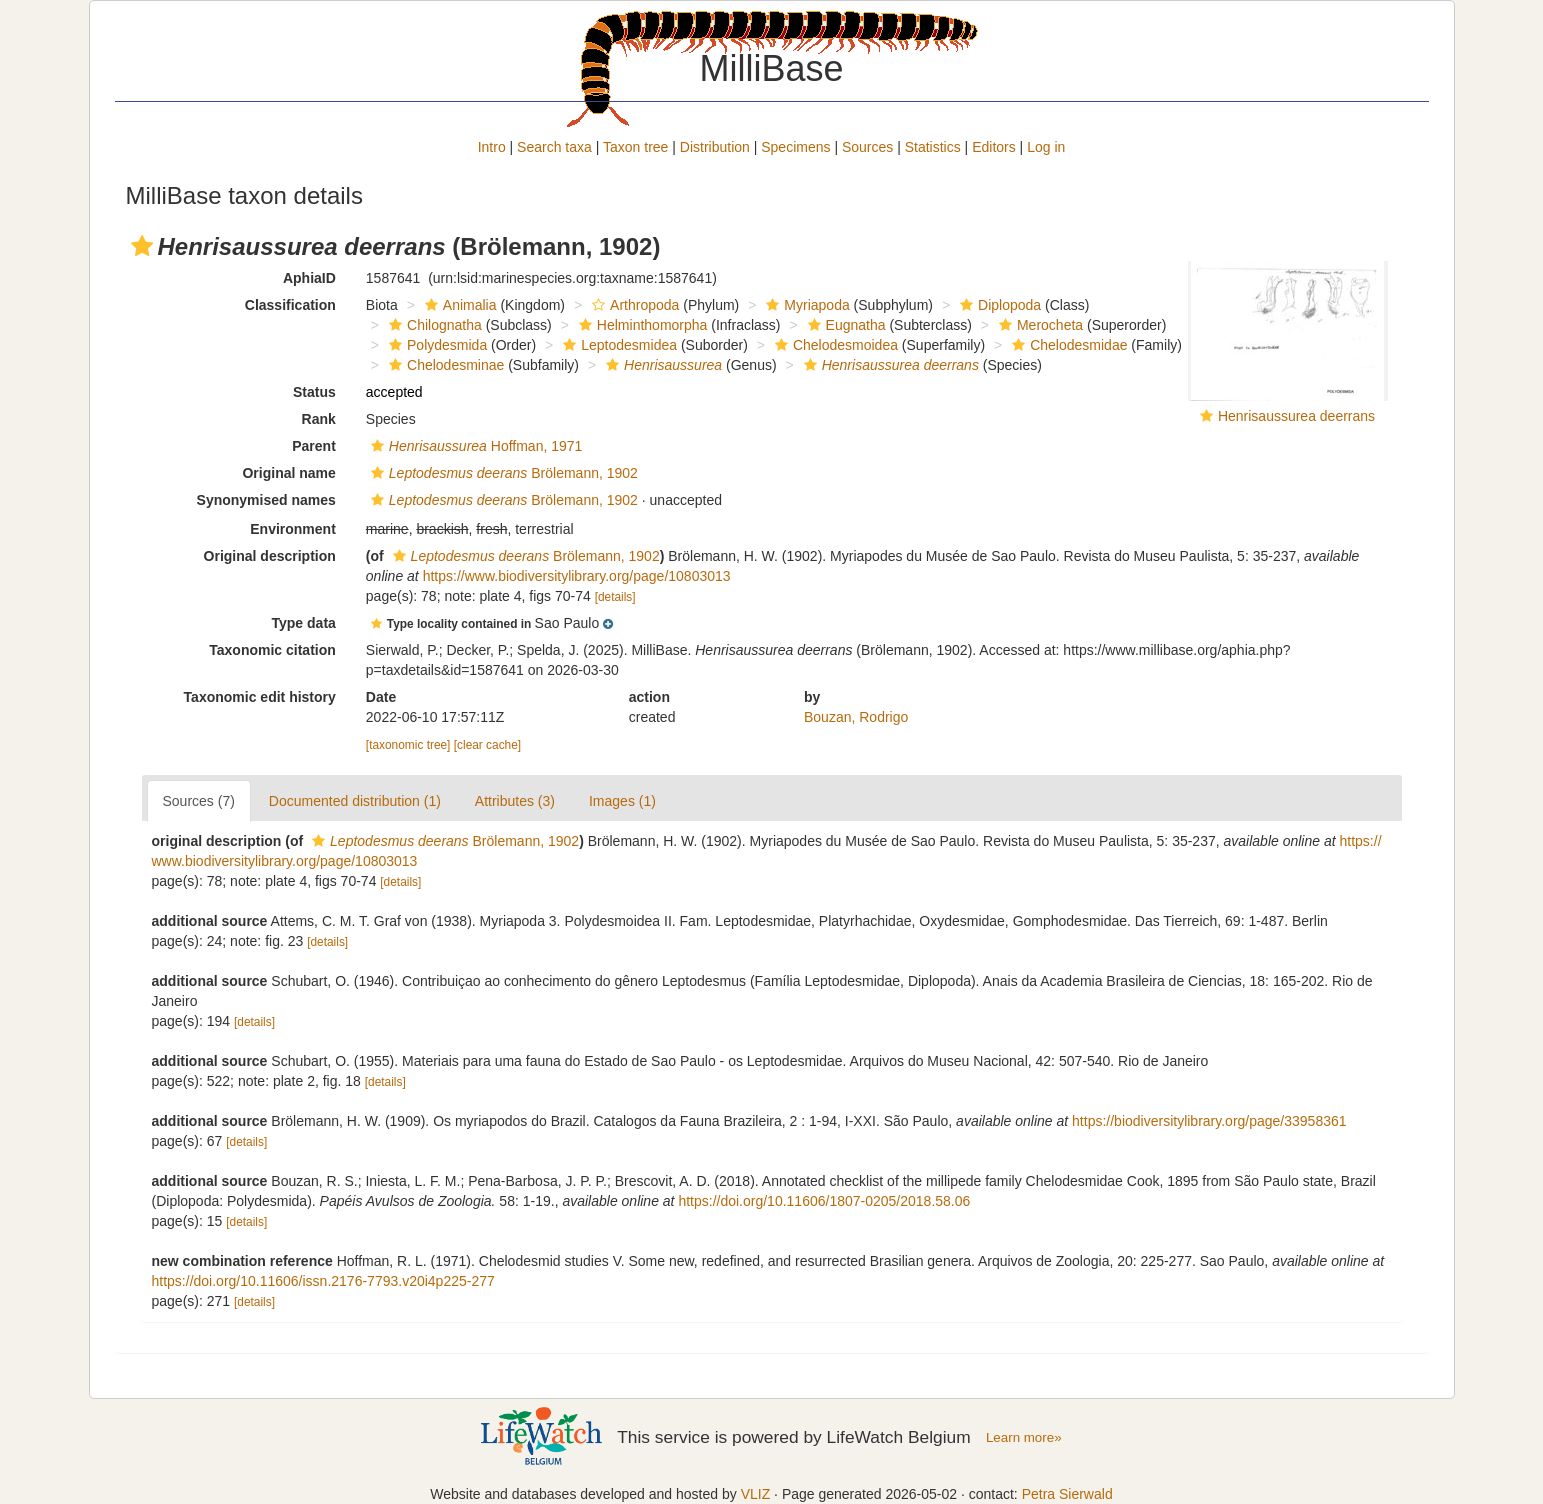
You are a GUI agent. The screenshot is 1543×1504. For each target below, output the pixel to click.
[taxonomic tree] (408, 745)
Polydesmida (435, 345)
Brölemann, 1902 (502, 473)
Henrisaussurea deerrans (1296, 416)
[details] (615, 597)
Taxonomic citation (272, 650)
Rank (319, 419)
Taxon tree (635, 147)
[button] (142, 246)
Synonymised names (266, 500)
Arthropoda (633, 305)
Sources (867, 147)
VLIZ (756, 1494)
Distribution (715, 147)
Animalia (458, 305)
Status (314, 392)
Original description (270, 556)
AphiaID (309, 278)
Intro (492, 147)
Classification (290, 305)
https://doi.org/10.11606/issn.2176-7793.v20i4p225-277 (323, 1281)
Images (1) (622, 801)
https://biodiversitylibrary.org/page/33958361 (1209, 1121)
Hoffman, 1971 (474, 446)
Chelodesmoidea (834, 345)
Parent (314, 446)
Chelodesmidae (1067, 345)
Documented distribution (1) (355, 801)
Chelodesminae (444, 365)
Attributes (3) (515, 801)
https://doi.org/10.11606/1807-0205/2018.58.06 (824, 1201)
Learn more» (1024, 1437)
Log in (1046, 147)
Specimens (795, 147)
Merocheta (1038, 325)
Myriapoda (805, 305)
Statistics (933, 147)
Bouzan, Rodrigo (856, 717)
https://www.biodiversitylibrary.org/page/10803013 (577, 576)
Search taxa (554, 147)
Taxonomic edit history (260, 697)
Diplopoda (998, 305)
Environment (293, 529)
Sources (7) (199, 801)
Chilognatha (433, 325)
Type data (304, 623)
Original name (288, 473)
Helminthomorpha (641, 325)
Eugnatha (844, 325)
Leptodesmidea (617, 345)
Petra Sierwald (1067, 1494)
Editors (994, 147)
